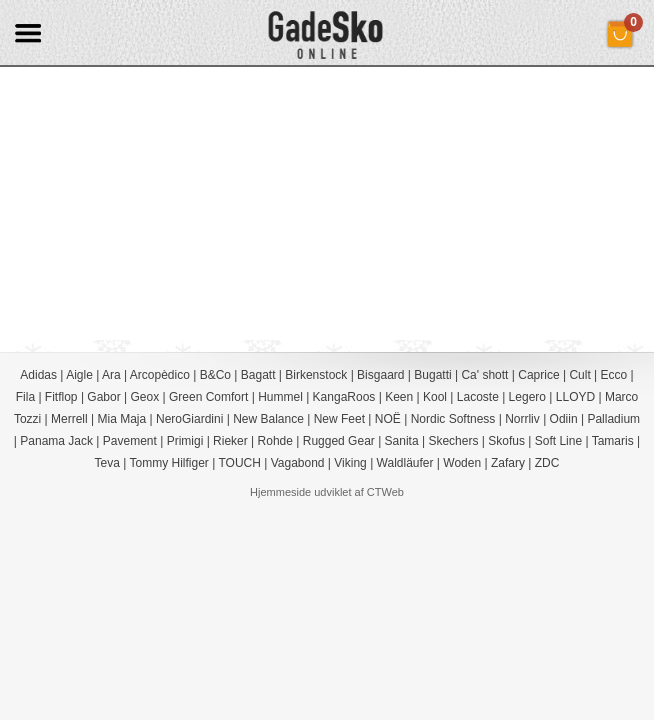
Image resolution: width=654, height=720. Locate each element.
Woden (462, 463)
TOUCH (239, 463)
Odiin (564, 419)
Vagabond (298, 463)
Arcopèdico (160, 375)
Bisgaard (380, 375)
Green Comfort (208, 397)
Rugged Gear (339, 441)
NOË (388, 419)
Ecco (614, 375)
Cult (579, 375)
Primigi (185, 441)
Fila (25, 397)
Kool (435, 397)
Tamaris (613, 441)
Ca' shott (484, 375)
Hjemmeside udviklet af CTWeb (327, 492)
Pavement (130, 441)
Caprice (538, 375)
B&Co (215, 375)
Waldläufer (405, 463)
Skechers (453, 441)
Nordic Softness (453, 419)
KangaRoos (344, 397)
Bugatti (432, 375)
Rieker (230, 441)
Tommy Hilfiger (169, 463)
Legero (527, 397)
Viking (350, 463)
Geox (145, 397)
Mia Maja (122, 419)
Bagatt (258, 375)
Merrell (69, 419)
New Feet (339, 419)
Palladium (613, 419)
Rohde (275, 441)
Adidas (38, 375)
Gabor (103, 397)
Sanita (402, 441)
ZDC (547, 463)
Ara (111, 375)
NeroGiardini (189, 419)
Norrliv (522, 419)
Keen (399, 397)
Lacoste (478, 397)
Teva (107, 463)
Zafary (508, 463)
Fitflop (61, 397)
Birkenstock (316, 375)
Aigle (79, 375)
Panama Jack (56, 441)
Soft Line (558, 441)
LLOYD (575, 397)
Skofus (506, 441)
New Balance (268, 419)
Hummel (280, 397)
